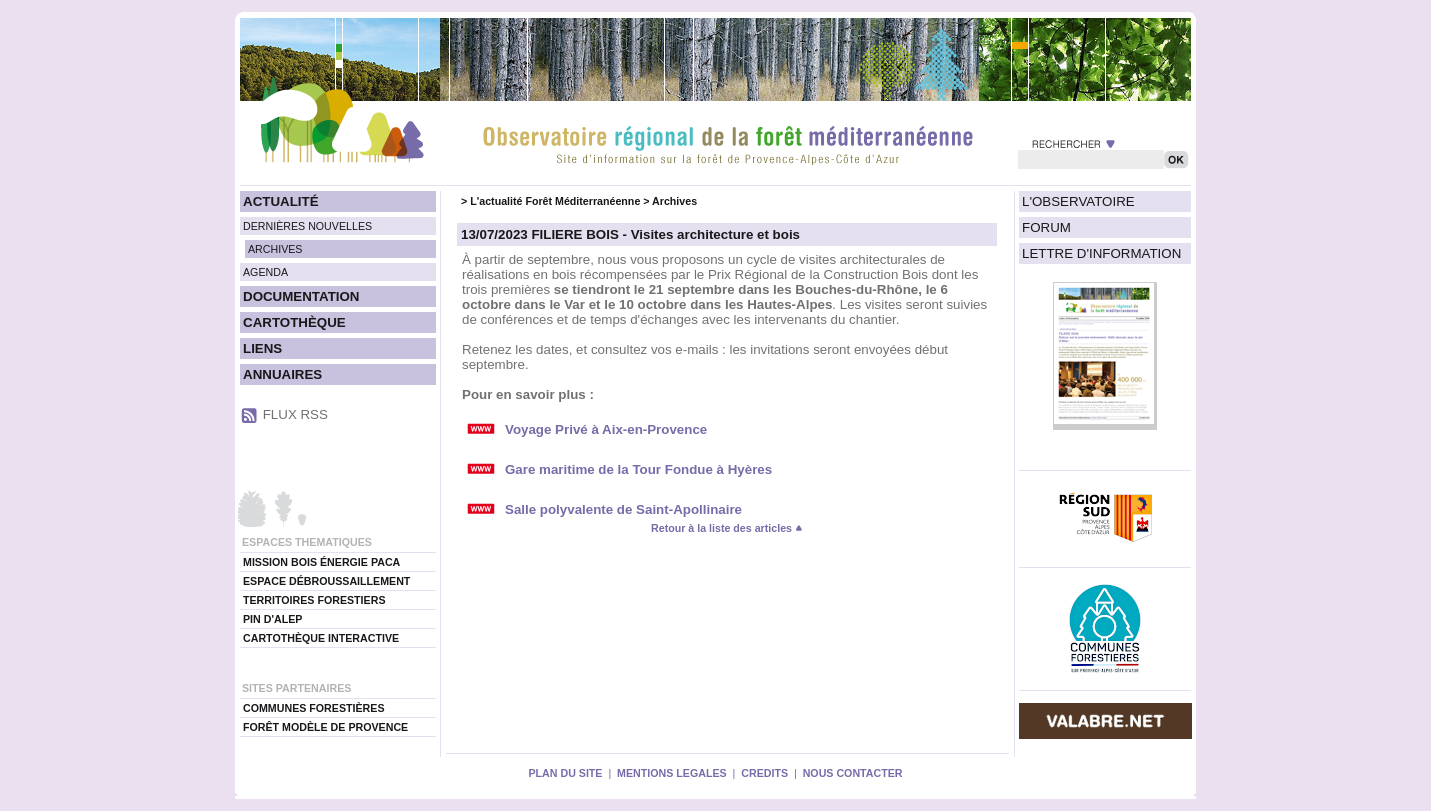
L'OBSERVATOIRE (1078, 201)
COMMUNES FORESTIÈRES (314, 708)
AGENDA (265, 272)
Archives (674, 201)
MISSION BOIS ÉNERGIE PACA (321, 562)
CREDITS (764, 773)
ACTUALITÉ (281, 201)
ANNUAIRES (282, 374)
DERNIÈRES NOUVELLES (307, 226)
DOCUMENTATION (301, 296)
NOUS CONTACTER (853, 773)
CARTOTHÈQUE (294, 322)
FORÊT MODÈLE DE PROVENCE (325, 727)
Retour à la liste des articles (727, 528)
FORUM (1046, 227)
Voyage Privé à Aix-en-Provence (606, 429)
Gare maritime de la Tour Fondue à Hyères (638, 469)
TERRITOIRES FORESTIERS (314, 600)
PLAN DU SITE (565, 773)
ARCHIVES (275, 249)
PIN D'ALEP (272, 619)
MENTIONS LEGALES (672, 773)
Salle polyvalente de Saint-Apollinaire (623, 509)
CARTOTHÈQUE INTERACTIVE (321, 638)
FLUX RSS (295, 414)
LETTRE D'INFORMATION (1101, 253)
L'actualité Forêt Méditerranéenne (555, 201)
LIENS (262, 348)
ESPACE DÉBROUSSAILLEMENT (326, 581)
